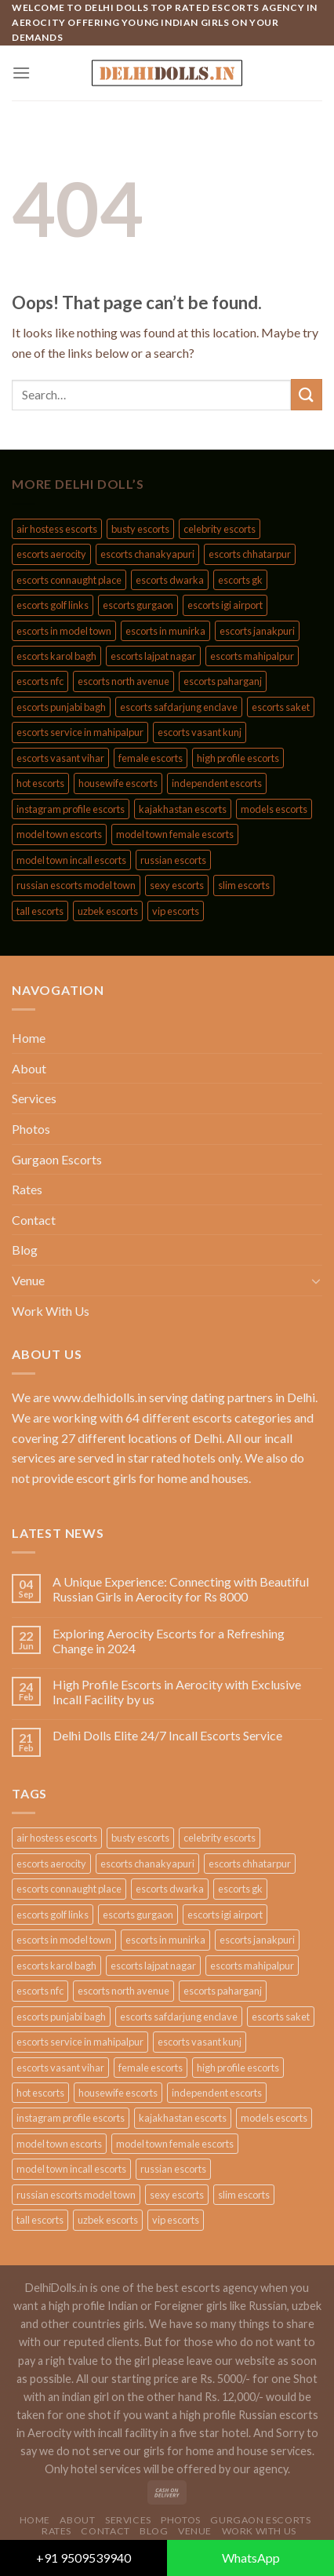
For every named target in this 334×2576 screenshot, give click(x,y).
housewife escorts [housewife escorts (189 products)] (118, 783)
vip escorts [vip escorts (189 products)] (175, 911)
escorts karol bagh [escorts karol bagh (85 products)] (56, 656)
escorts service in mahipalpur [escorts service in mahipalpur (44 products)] (79, 732)
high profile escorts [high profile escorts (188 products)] (238, 758)
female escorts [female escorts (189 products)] (150, 758)
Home (28, 1037)
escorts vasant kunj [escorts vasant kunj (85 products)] (199, 732)
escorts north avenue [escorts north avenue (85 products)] (123, 681)
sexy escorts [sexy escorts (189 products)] (177, 885)
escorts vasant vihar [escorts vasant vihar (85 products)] (60, 758)
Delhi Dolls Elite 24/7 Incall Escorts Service (167, 1735)
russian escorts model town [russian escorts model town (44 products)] (76, 885)
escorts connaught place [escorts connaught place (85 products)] (69, 580)
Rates (27, 1189)
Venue (28, 1280)
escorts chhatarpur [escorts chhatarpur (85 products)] (250, 554)
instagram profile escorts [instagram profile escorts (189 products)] (70, 809)
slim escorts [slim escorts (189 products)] (244, 885)
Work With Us (50, 1310)
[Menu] (21, 72)
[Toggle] (316, 1280)
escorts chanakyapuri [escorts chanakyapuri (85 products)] (147, 554)
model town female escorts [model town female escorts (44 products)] (175, 834)
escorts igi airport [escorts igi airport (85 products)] (225, 605)
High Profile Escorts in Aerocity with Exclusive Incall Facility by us (177, 1692)
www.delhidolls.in (100, 1397)
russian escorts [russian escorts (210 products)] (173, 860)
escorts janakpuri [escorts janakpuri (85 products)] (257, 631)
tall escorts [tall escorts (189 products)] (40, 911)
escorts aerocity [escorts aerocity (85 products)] (51, 554)
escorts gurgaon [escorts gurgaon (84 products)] (138, 605)
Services (34, 1098)
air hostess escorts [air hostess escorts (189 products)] (56, 529)
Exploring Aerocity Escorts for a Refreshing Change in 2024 (169, 1641)
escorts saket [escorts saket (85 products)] (281, 707)
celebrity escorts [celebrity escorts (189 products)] (219, 529)
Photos (31, 1128)
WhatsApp (251, 2557)
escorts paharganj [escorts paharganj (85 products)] (222, 681)
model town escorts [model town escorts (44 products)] (59, 834)
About (29, 1068)
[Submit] (306, 394)
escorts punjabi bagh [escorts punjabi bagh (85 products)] (61, 707)
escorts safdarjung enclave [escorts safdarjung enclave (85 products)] (179, 707)
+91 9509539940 (83, 2557)
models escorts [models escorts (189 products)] (274, 809)
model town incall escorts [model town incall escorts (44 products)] (71, 860)
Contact (34, 1219)
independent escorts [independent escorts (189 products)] (217, 783)
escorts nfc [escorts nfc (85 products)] (40, 681)
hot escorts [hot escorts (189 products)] (40, 783)
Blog (25, 1249)
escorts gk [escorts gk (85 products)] (240, 580)
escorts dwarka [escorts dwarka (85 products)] (170, 580)
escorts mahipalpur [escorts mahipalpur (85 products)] (252, 656)
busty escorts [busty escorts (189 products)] (140, 529)
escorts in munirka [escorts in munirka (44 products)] (165, 631)
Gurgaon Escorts (57, 1159)
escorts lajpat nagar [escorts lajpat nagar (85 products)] (153, 656)
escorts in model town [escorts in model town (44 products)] (63, 631)
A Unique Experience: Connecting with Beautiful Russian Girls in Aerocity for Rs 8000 (181, 1589)
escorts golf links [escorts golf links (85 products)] (52, 605)
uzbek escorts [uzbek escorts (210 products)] (108, 911)
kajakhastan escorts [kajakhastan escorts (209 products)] (183, 809)
